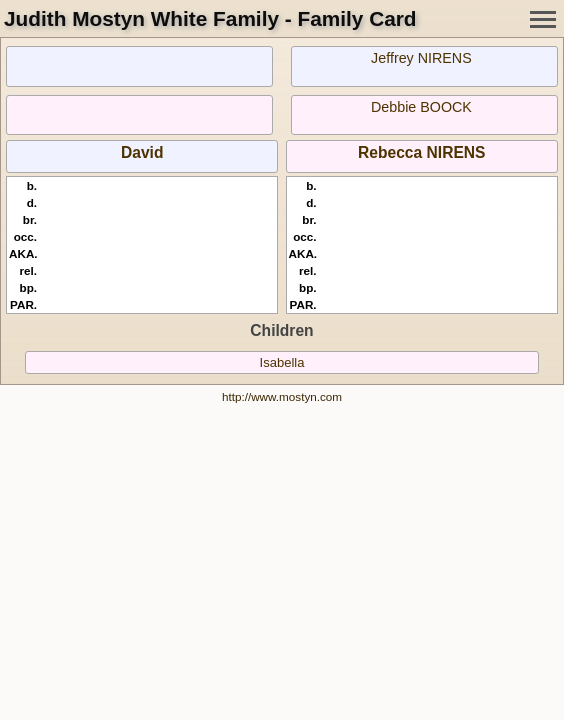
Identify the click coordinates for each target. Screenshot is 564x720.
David (142, 152)
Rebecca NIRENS (421, 152)
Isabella (282, 362)
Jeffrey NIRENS (421, 58)
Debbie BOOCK (421, 107)
